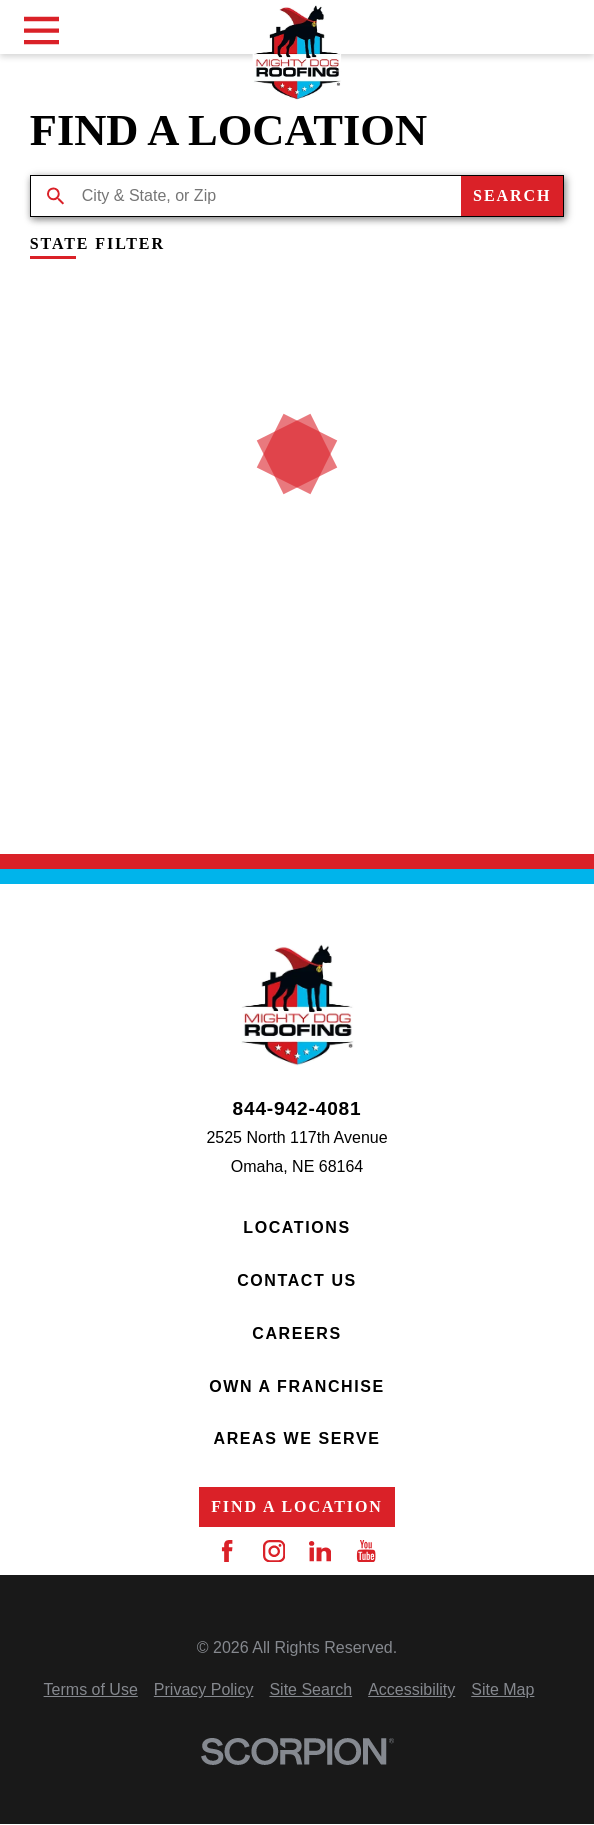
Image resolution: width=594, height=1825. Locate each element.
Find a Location (297, 1506)
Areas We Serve (296, 1438)
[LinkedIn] (320, 1551)
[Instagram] (274, 1551)
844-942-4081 (296, 1108)
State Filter (97, 244)
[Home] (297, 52)
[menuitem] (91, 1690)
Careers (296, 1333)
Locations (296, 1227)
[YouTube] (366, 1551)
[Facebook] (227, 1551)
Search (512, 195)
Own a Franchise (297, 1386)
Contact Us (297, 1280)
